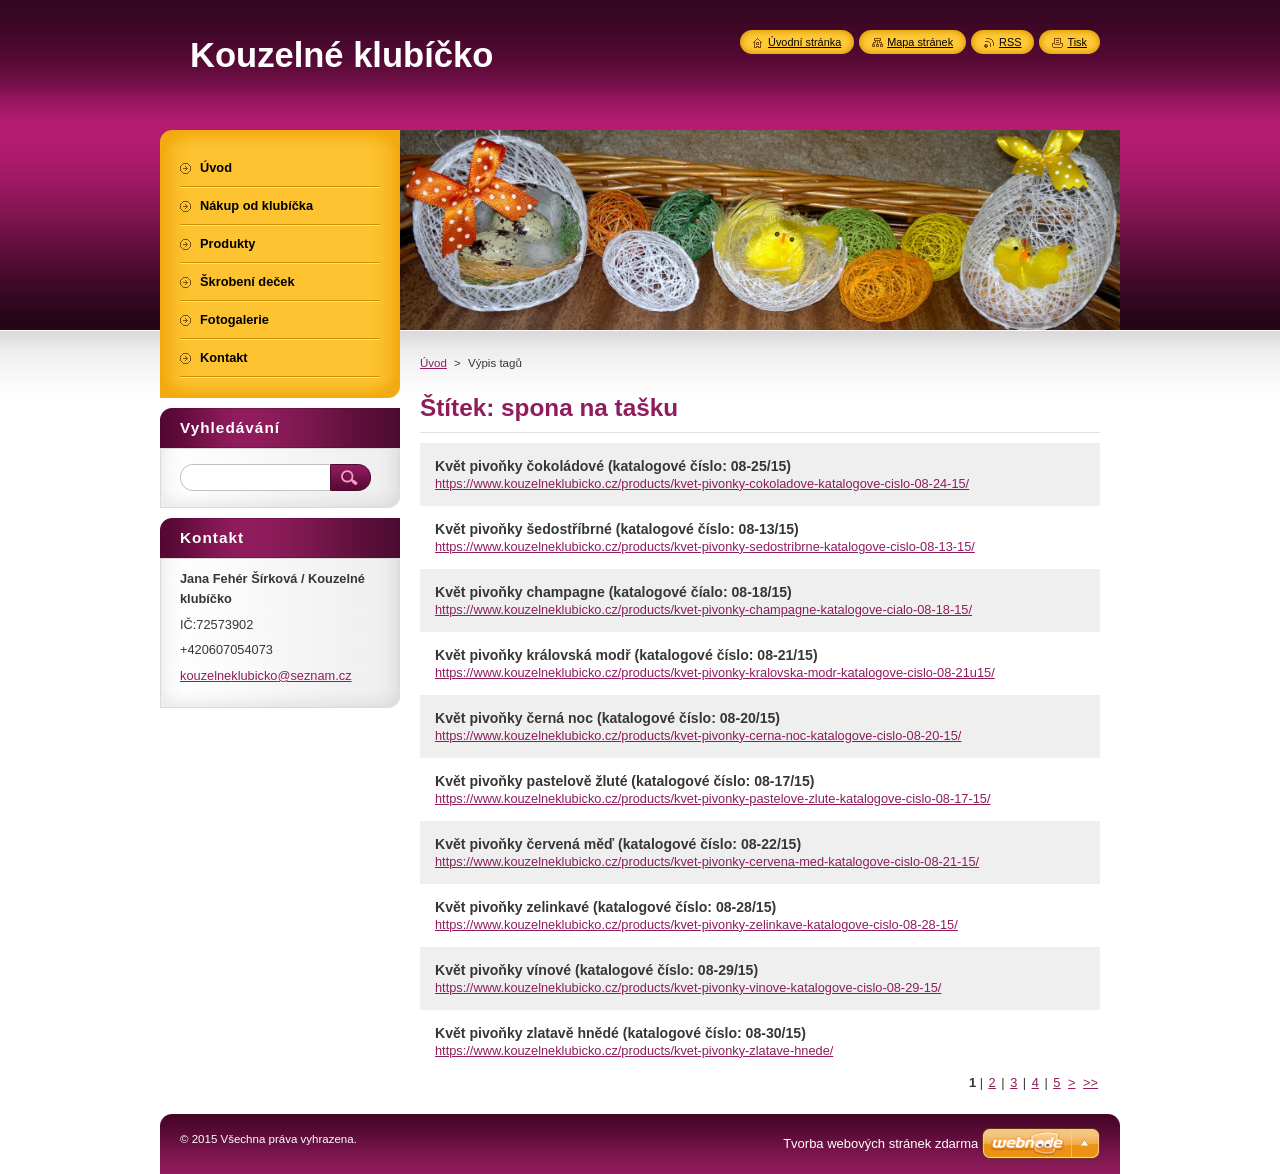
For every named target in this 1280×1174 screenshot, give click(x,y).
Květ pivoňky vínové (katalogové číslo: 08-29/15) (596, 970)
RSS (1010, 42)
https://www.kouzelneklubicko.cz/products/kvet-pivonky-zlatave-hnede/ (634, 1050)
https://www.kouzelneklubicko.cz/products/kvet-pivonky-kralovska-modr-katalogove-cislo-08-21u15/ (715, 672)
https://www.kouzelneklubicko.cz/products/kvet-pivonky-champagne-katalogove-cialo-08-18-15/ (703, 609)
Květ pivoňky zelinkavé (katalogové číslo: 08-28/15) (605, 907)
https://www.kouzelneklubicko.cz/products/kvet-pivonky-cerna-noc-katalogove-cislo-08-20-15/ (698, 735)
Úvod (433, 363)
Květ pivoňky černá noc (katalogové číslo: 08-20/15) (607, 718)
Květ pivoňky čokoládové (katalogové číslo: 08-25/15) (613, 466)
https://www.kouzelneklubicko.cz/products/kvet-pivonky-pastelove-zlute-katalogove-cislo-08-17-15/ (713, 798)
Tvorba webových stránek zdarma (880, 1143)
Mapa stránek (920, 42)
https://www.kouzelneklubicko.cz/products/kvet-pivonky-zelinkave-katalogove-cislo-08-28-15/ (696, 924)
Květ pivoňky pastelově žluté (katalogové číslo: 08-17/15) (624, 781)
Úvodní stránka (804, 42)
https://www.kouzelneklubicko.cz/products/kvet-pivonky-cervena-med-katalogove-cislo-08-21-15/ (707, 861)
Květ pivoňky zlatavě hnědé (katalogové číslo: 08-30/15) (620, 1033)
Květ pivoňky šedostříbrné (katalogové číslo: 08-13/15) (617, 529)
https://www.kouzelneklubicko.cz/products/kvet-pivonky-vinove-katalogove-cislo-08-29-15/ (688, 987)
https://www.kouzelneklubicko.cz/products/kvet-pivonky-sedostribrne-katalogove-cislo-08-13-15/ (705, 546)
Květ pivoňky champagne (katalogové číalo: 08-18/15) (613, 592)
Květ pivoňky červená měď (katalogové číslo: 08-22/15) (618, 844)
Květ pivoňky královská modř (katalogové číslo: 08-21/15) (626, 655)
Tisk (1077, 42)
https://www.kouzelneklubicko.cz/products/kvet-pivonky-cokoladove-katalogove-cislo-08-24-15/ (702, 483)
